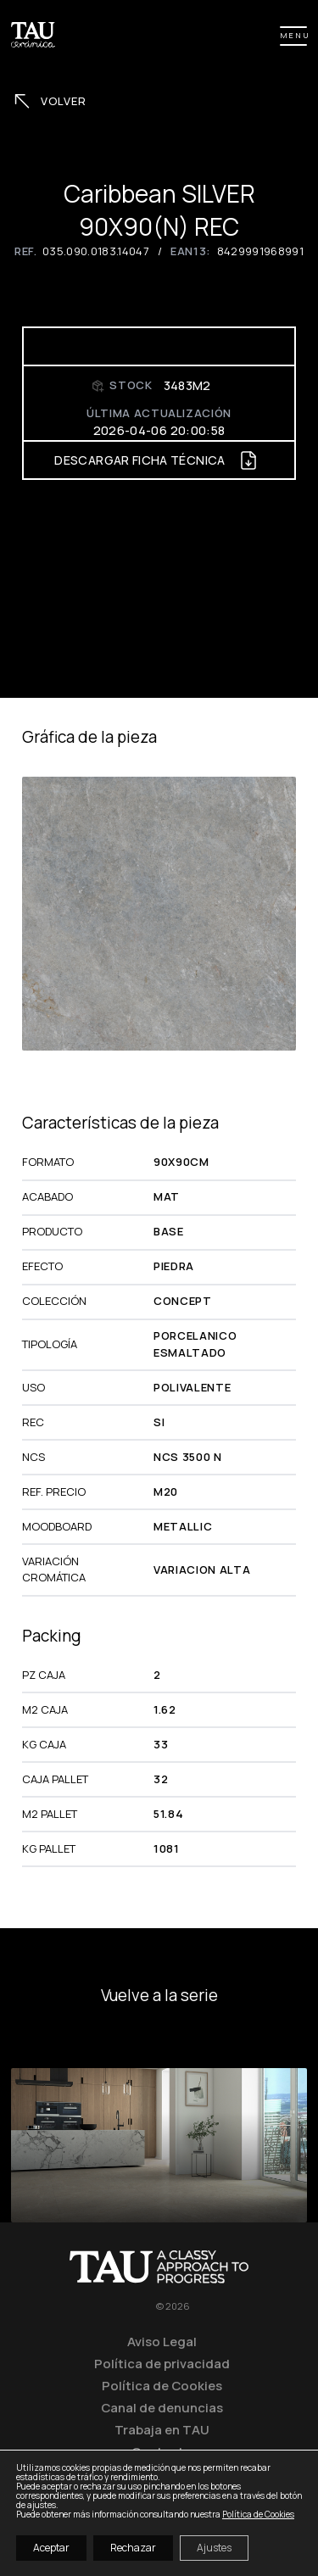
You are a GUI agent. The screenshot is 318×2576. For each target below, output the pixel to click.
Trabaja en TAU (161, 2429)
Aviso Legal (162, 2341)
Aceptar (51, 2547)
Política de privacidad (162, 2363)
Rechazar (133, 2547)
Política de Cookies (162, 2385)
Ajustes (214, 2547)
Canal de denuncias (162, 2407)
